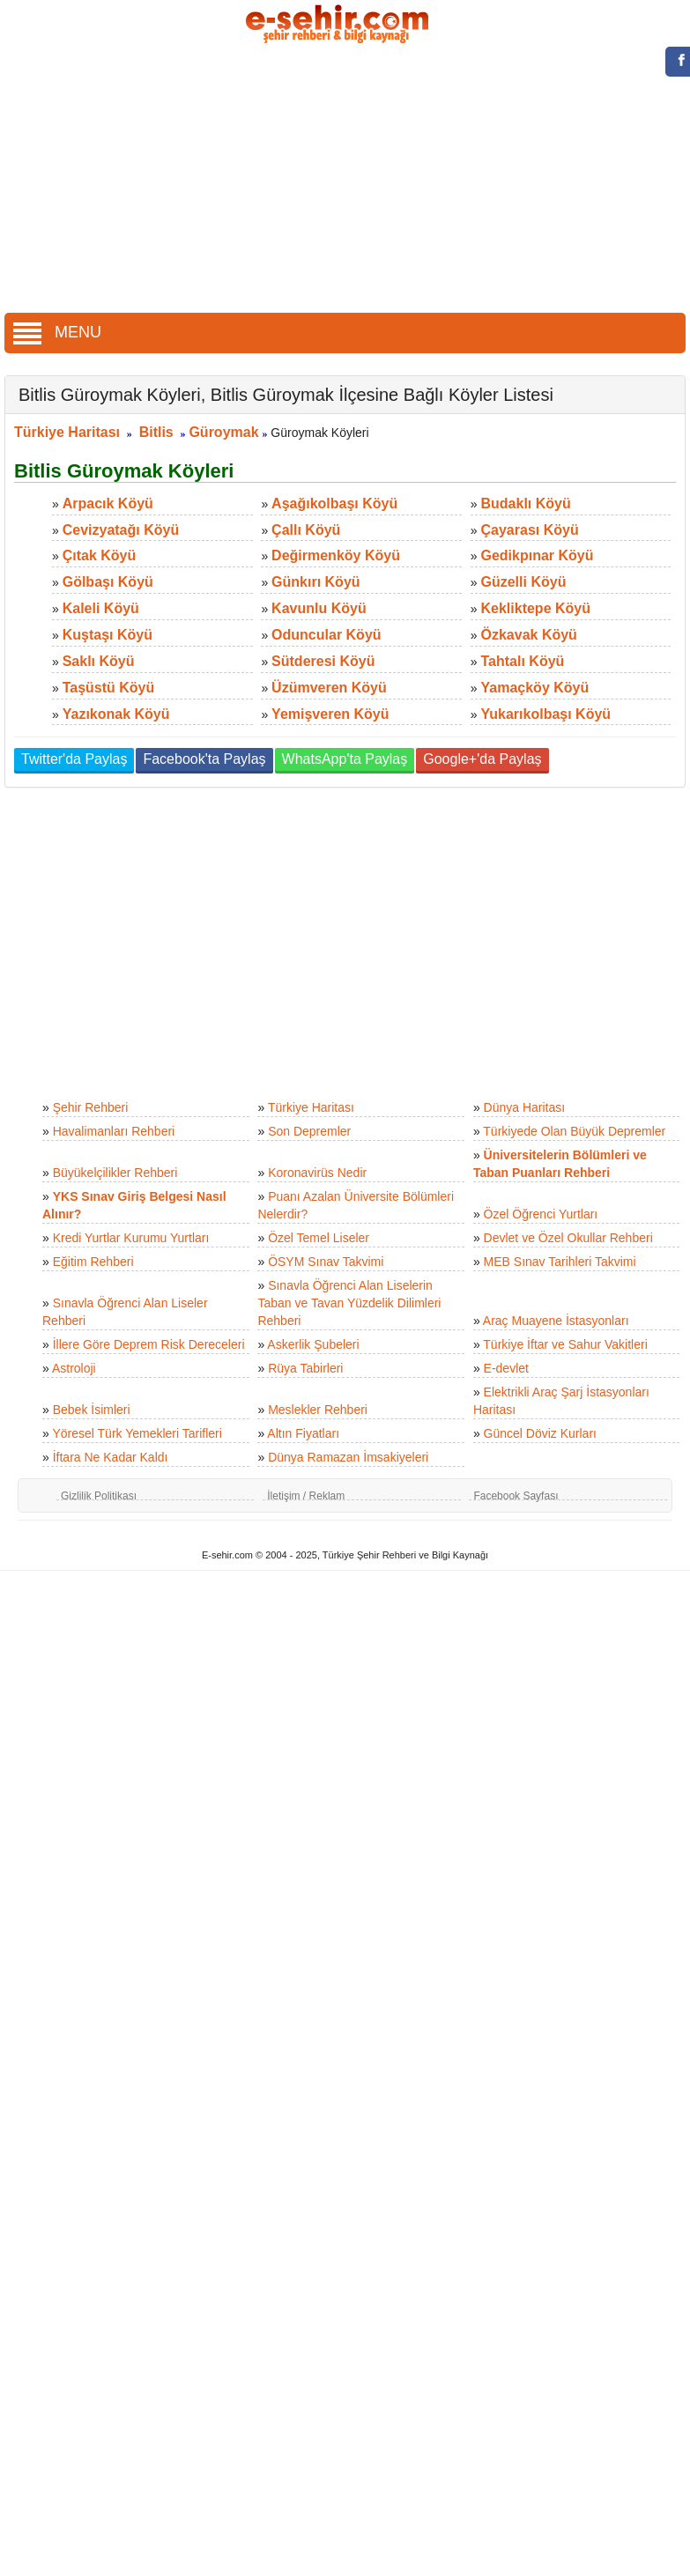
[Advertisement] (345, 180)
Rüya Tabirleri (305, 1368)
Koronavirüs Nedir (317, 1173)
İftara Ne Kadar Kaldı (110, 1457)
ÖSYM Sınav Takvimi (325, 1262)
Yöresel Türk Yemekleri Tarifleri (136, 1433)
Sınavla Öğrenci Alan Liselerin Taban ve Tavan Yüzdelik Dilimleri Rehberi (349, 1303)
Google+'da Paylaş (482, 758)
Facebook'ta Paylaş (204, 758)
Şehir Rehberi (91, 1107)
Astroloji (74, 1368)
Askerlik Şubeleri (313, 1344)
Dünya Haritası (525, 1107)
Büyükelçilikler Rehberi (115, 1173)
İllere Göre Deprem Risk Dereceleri (149, 1344)
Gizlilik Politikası (99, 1496)
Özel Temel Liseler (318, 1238)
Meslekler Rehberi (317, 1410)
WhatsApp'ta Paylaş (345, 758)
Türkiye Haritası (67, 432)
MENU (57, 332)
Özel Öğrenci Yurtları (541, 1214)
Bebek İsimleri (91, 1410)
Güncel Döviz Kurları (540, 1433)
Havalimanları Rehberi (114, 1131)
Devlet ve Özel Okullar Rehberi (568, 1238)
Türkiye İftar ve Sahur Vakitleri (565, 1344)
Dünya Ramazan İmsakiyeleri (348, 1457)
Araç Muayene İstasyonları (556, 1321)
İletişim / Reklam (306, 1496)
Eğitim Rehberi (93, 1262)
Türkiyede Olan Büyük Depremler (574, 1131)
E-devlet (506, 1368)
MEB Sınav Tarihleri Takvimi (560, 1262)
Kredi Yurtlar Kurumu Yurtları (131, 1238)
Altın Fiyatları (303, 1433)
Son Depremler (309, 1131)
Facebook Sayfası (515, 1496)
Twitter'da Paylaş (74, 758)
